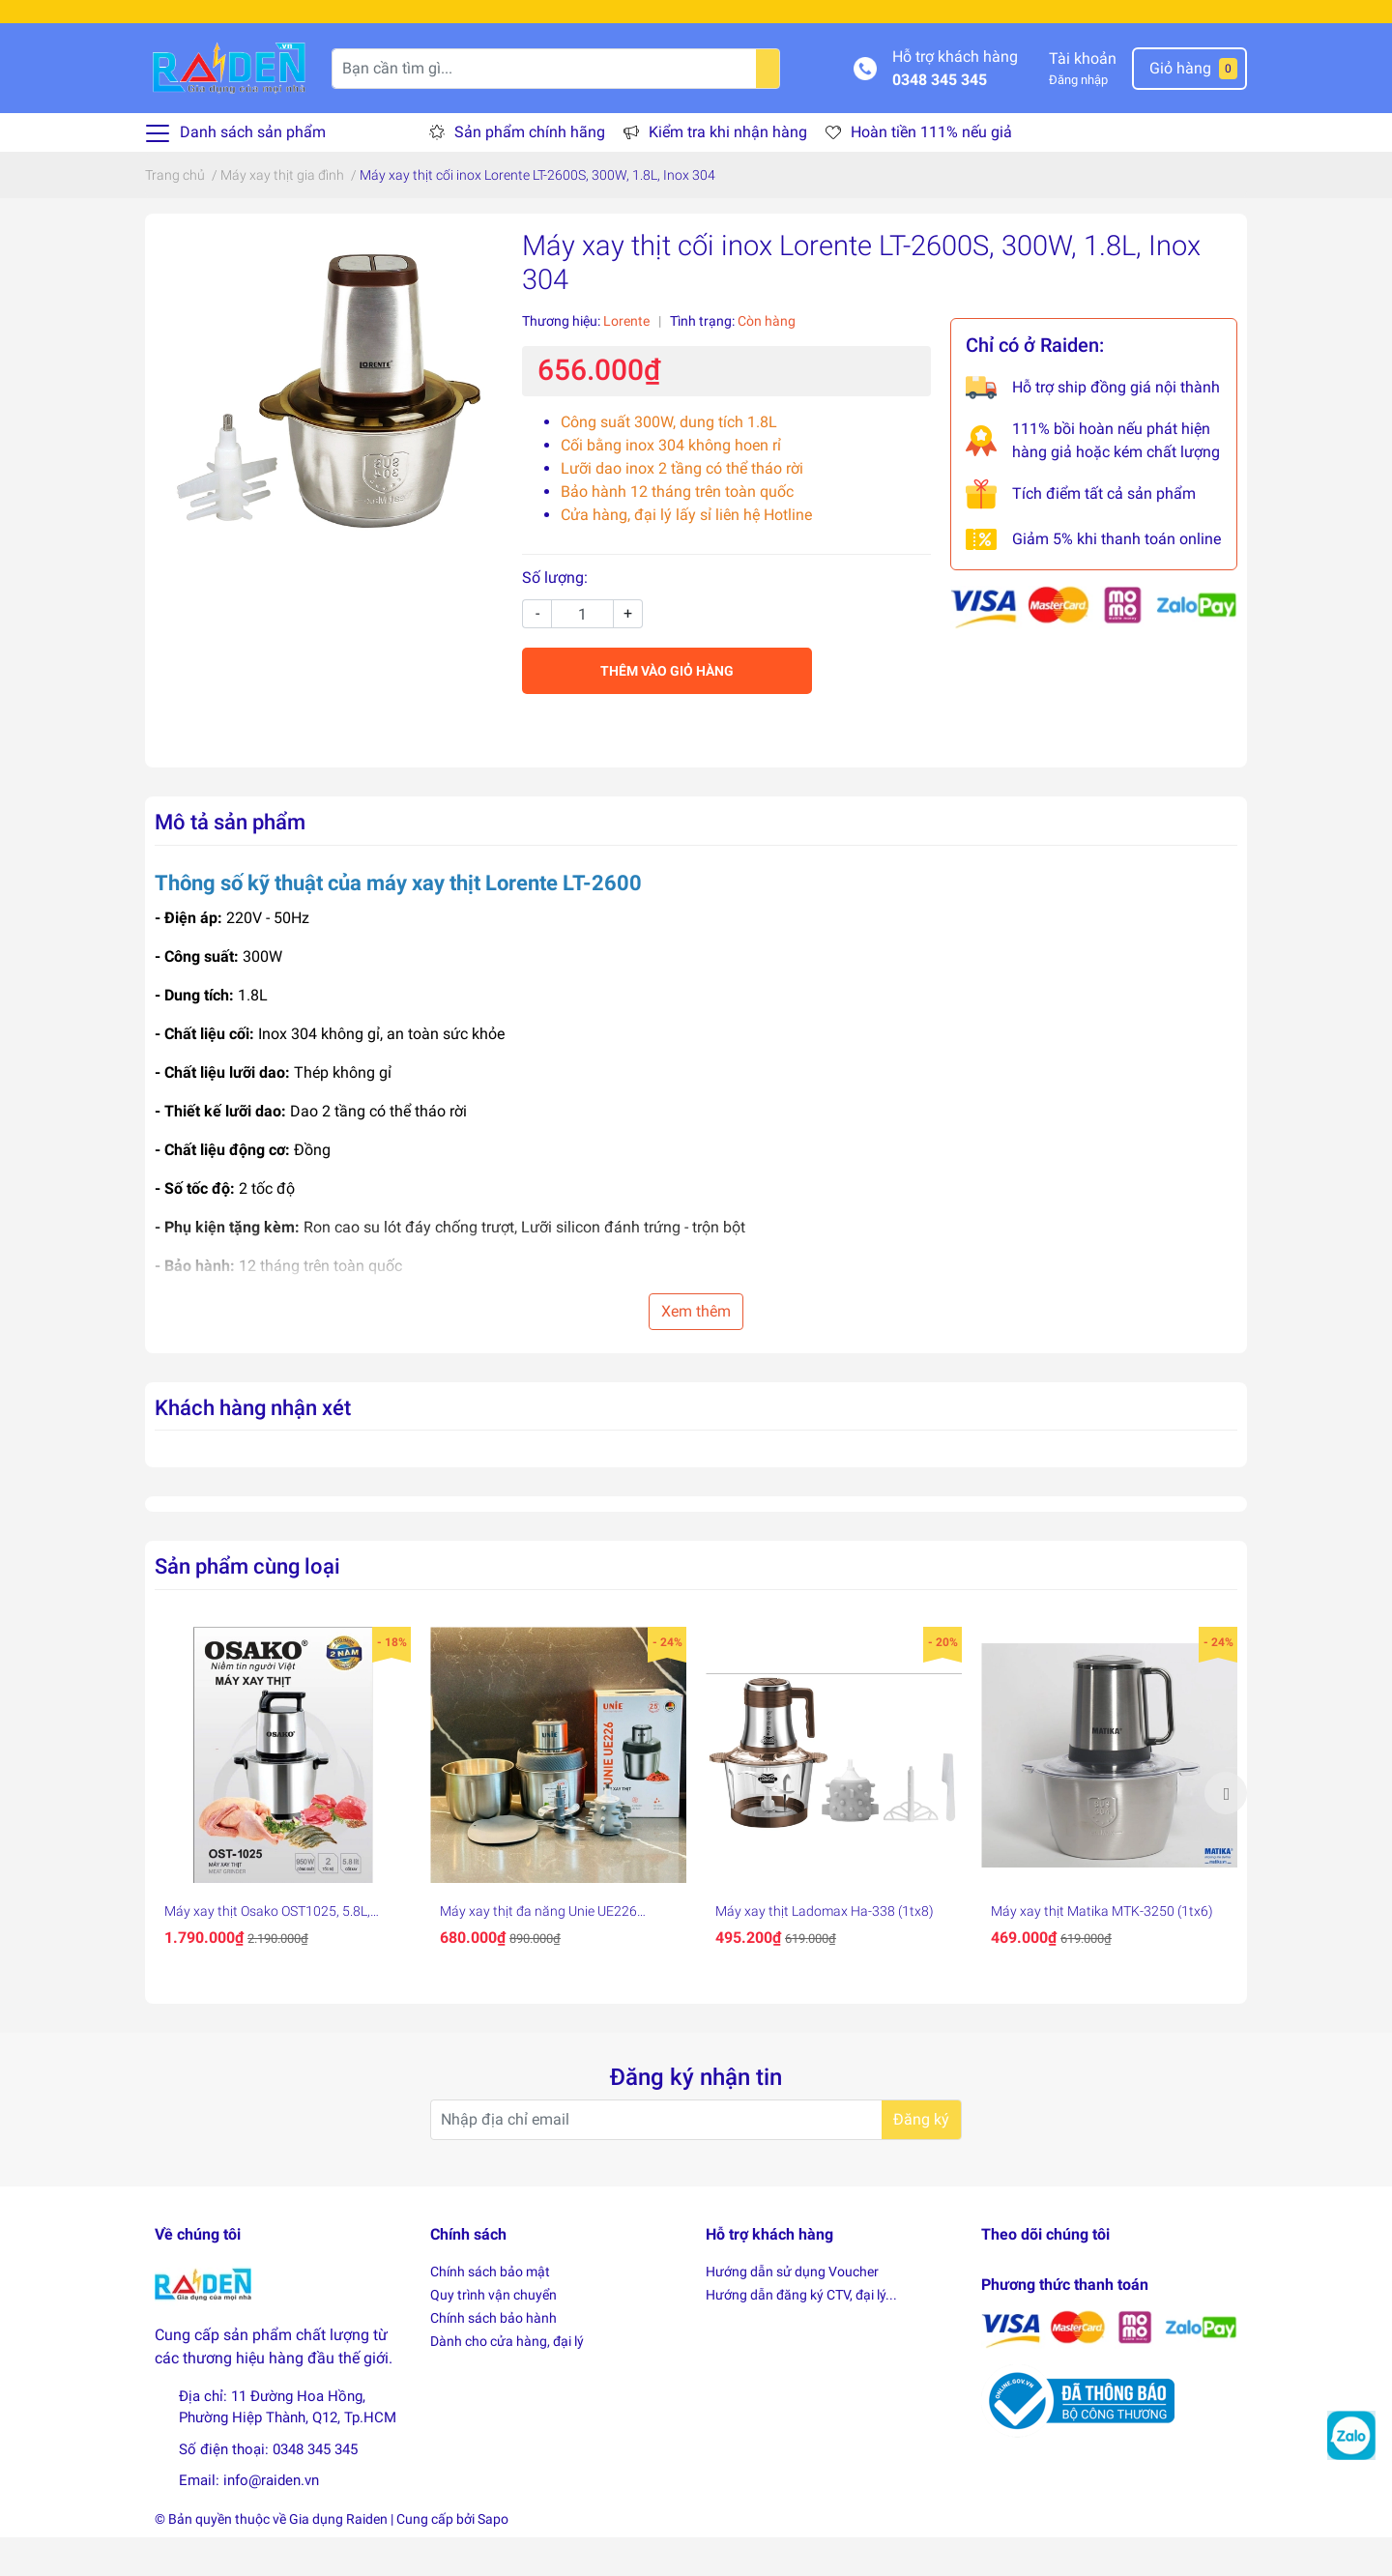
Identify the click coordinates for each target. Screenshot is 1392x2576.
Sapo (493, 2557)
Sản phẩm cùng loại (247, 1604)
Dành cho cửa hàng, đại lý (507, 2380)
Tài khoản (1082, 97)
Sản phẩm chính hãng (529, 170)
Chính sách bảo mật (490, 2310)
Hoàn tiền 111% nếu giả (931, 170)
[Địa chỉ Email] (696, 2157)
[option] (282, 1832)
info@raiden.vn (271, 2519)
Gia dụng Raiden (338, 2557)
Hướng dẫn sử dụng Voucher (792, 2310)
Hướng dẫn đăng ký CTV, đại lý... (801, 2333)
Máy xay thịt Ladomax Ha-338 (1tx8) (824, 1949)
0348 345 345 (939, 117)
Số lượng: (555, 616)
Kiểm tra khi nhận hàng (728, 170)
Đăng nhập (1078, 118)
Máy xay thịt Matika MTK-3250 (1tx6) (1102, 1949)
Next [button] (1225, 1831)
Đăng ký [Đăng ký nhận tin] (921, 2157)
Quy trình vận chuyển (493, 2333)
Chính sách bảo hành (493, 2356)
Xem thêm (696, 1349)
